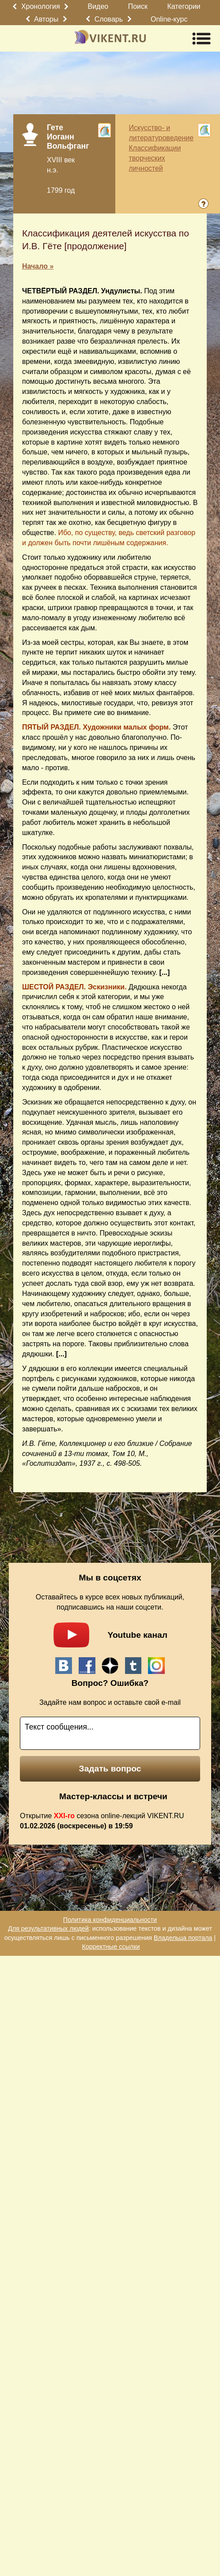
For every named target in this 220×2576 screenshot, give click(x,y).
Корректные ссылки (111, 1946)
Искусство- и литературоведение (161, 133)
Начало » (37, 266)
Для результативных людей (48, 1928)
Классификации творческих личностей (155, 158)
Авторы (46, 19)
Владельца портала (183, 1937)
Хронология (40, 6)
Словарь (109, 19)
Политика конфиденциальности (110, 1919)
